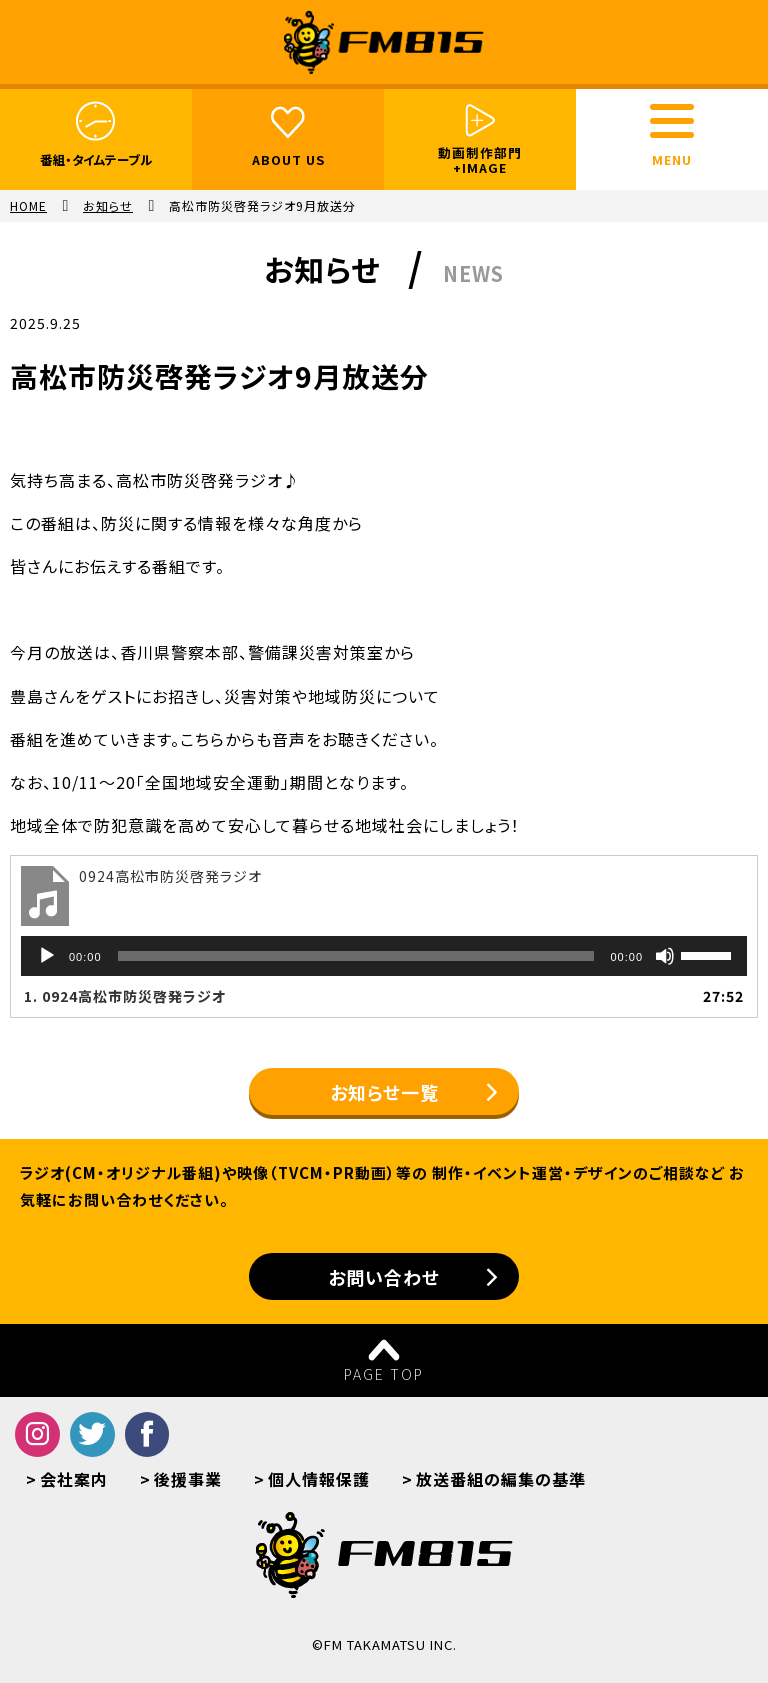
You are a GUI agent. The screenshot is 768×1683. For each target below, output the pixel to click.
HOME (28, 206)
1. (125, 996)
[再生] (47, 956)
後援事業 (188, 1479)
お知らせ (108, 206)
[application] (384, 956)
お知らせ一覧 (384, 1092)
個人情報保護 (319, 1479)
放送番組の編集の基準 (501, 1479)
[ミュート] (665, 956)
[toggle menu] (672, 121)
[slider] (356, 956)
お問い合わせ (384, 1277)
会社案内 (74, 1479)
